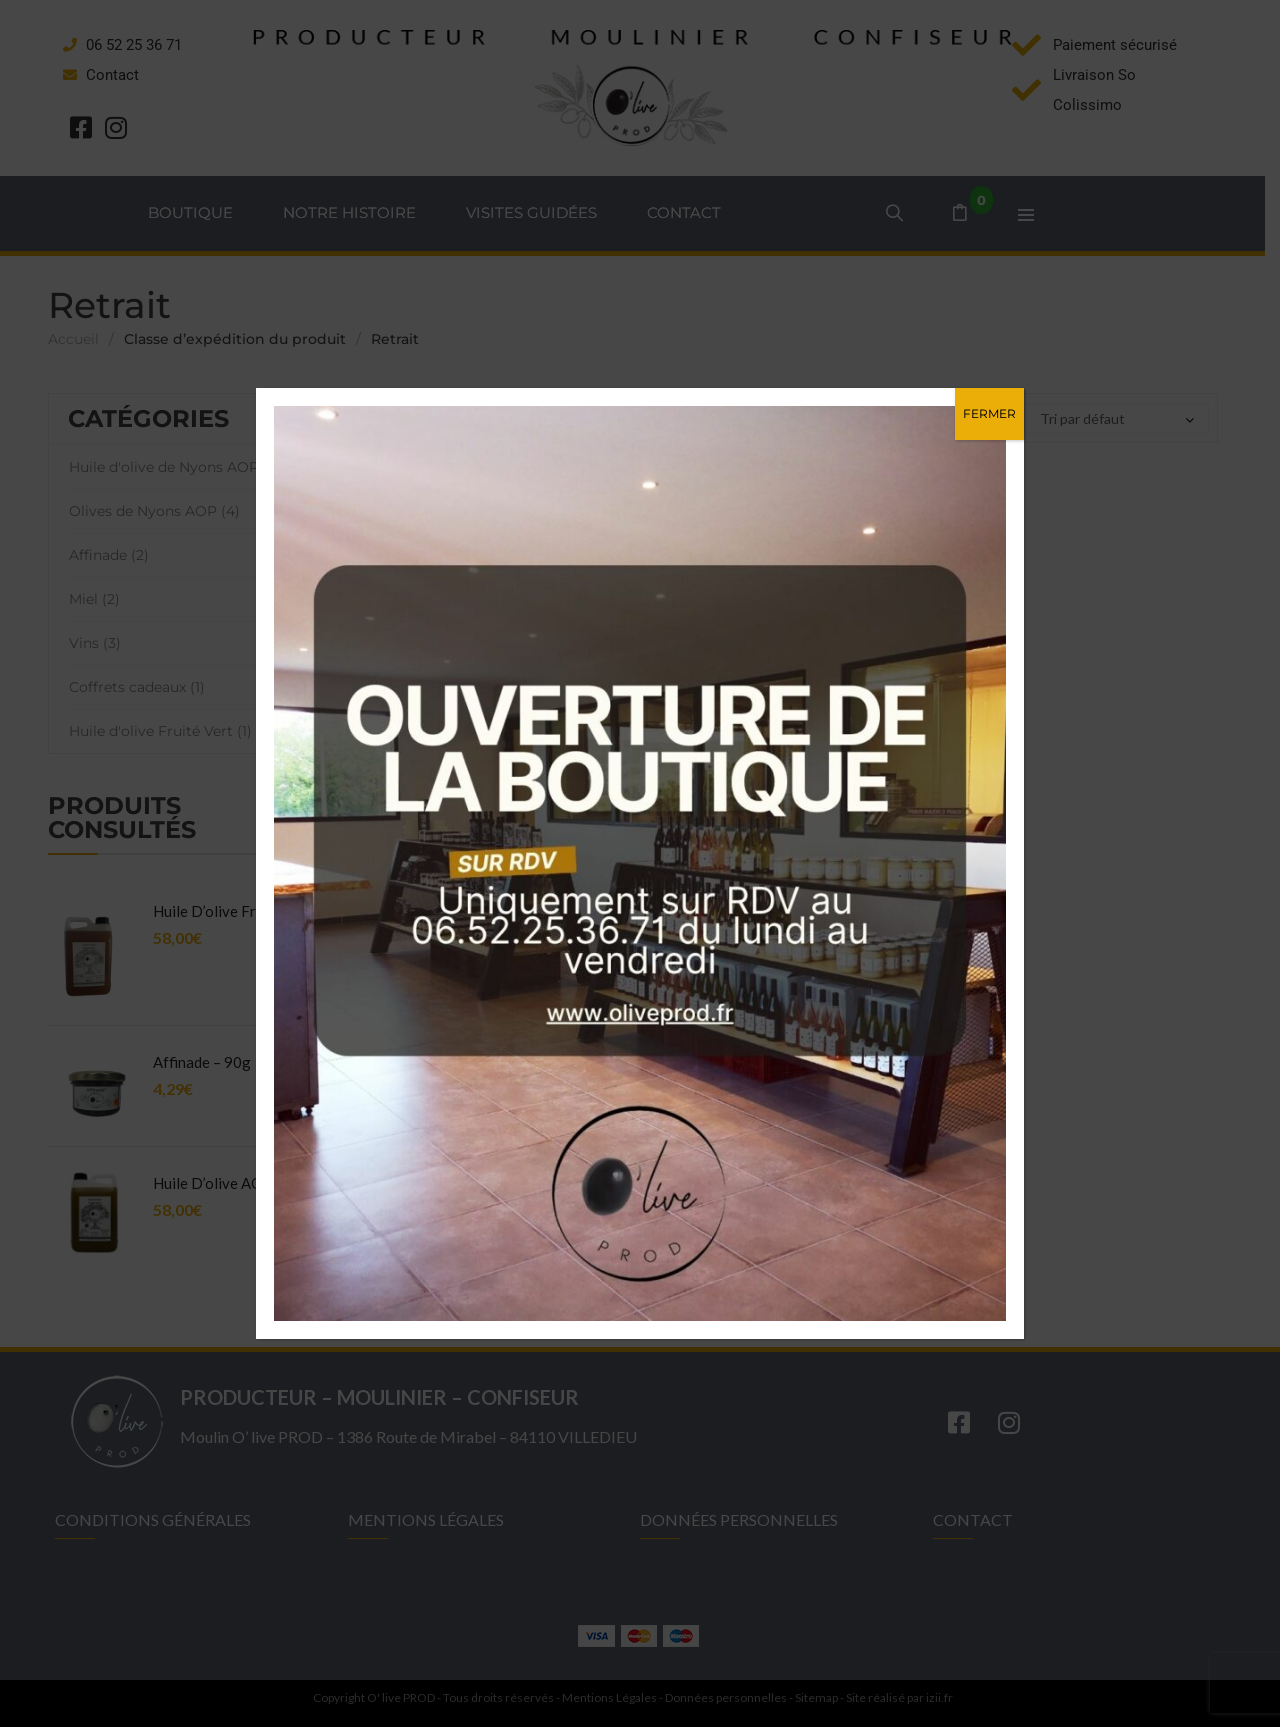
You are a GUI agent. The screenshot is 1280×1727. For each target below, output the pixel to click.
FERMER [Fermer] (989, 413)
